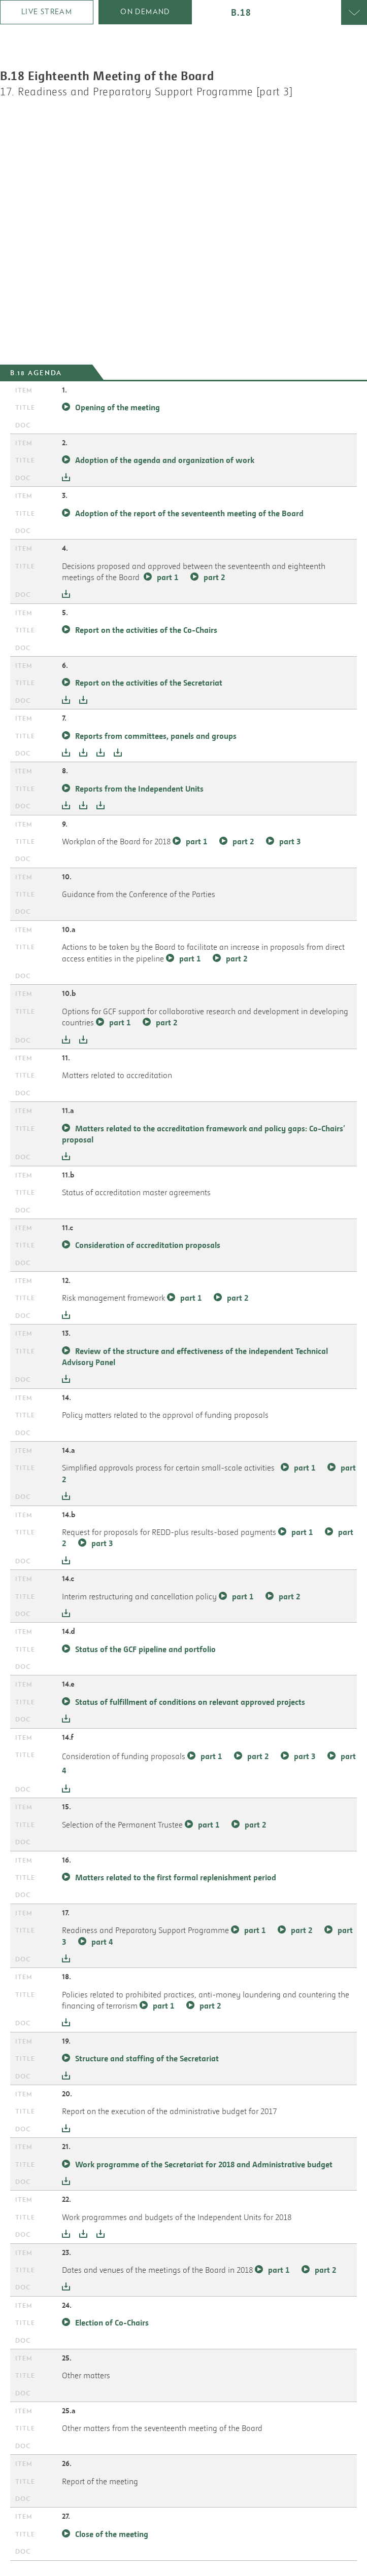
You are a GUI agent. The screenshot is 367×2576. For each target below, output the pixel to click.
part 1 (167, 577)
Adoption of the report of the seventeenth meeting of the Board (189, 513)
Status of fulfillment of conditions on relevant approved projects (190, 1702)
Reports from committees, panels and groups (157, 736)
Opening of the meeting (117, 407)
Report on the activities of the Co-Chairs (146, 630)
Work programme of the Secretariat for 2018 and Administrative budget (203, 2164)
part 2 (214, 577)
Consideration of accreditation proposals (147, 1245)
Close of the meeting (111, 2534)
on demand (145, 12)
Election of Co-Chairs (112, 2322)
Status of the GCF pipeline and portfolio (145, 1649)
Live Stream (46, 12)
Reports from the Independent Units (140, 788)
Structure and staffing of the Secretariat (147, 2058)
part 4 (102, 1942)
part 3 (290, 841)
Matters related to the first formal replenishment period (175, 1877)
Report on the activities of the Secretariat (148, 682)
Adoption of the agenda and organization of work (164, 460)
